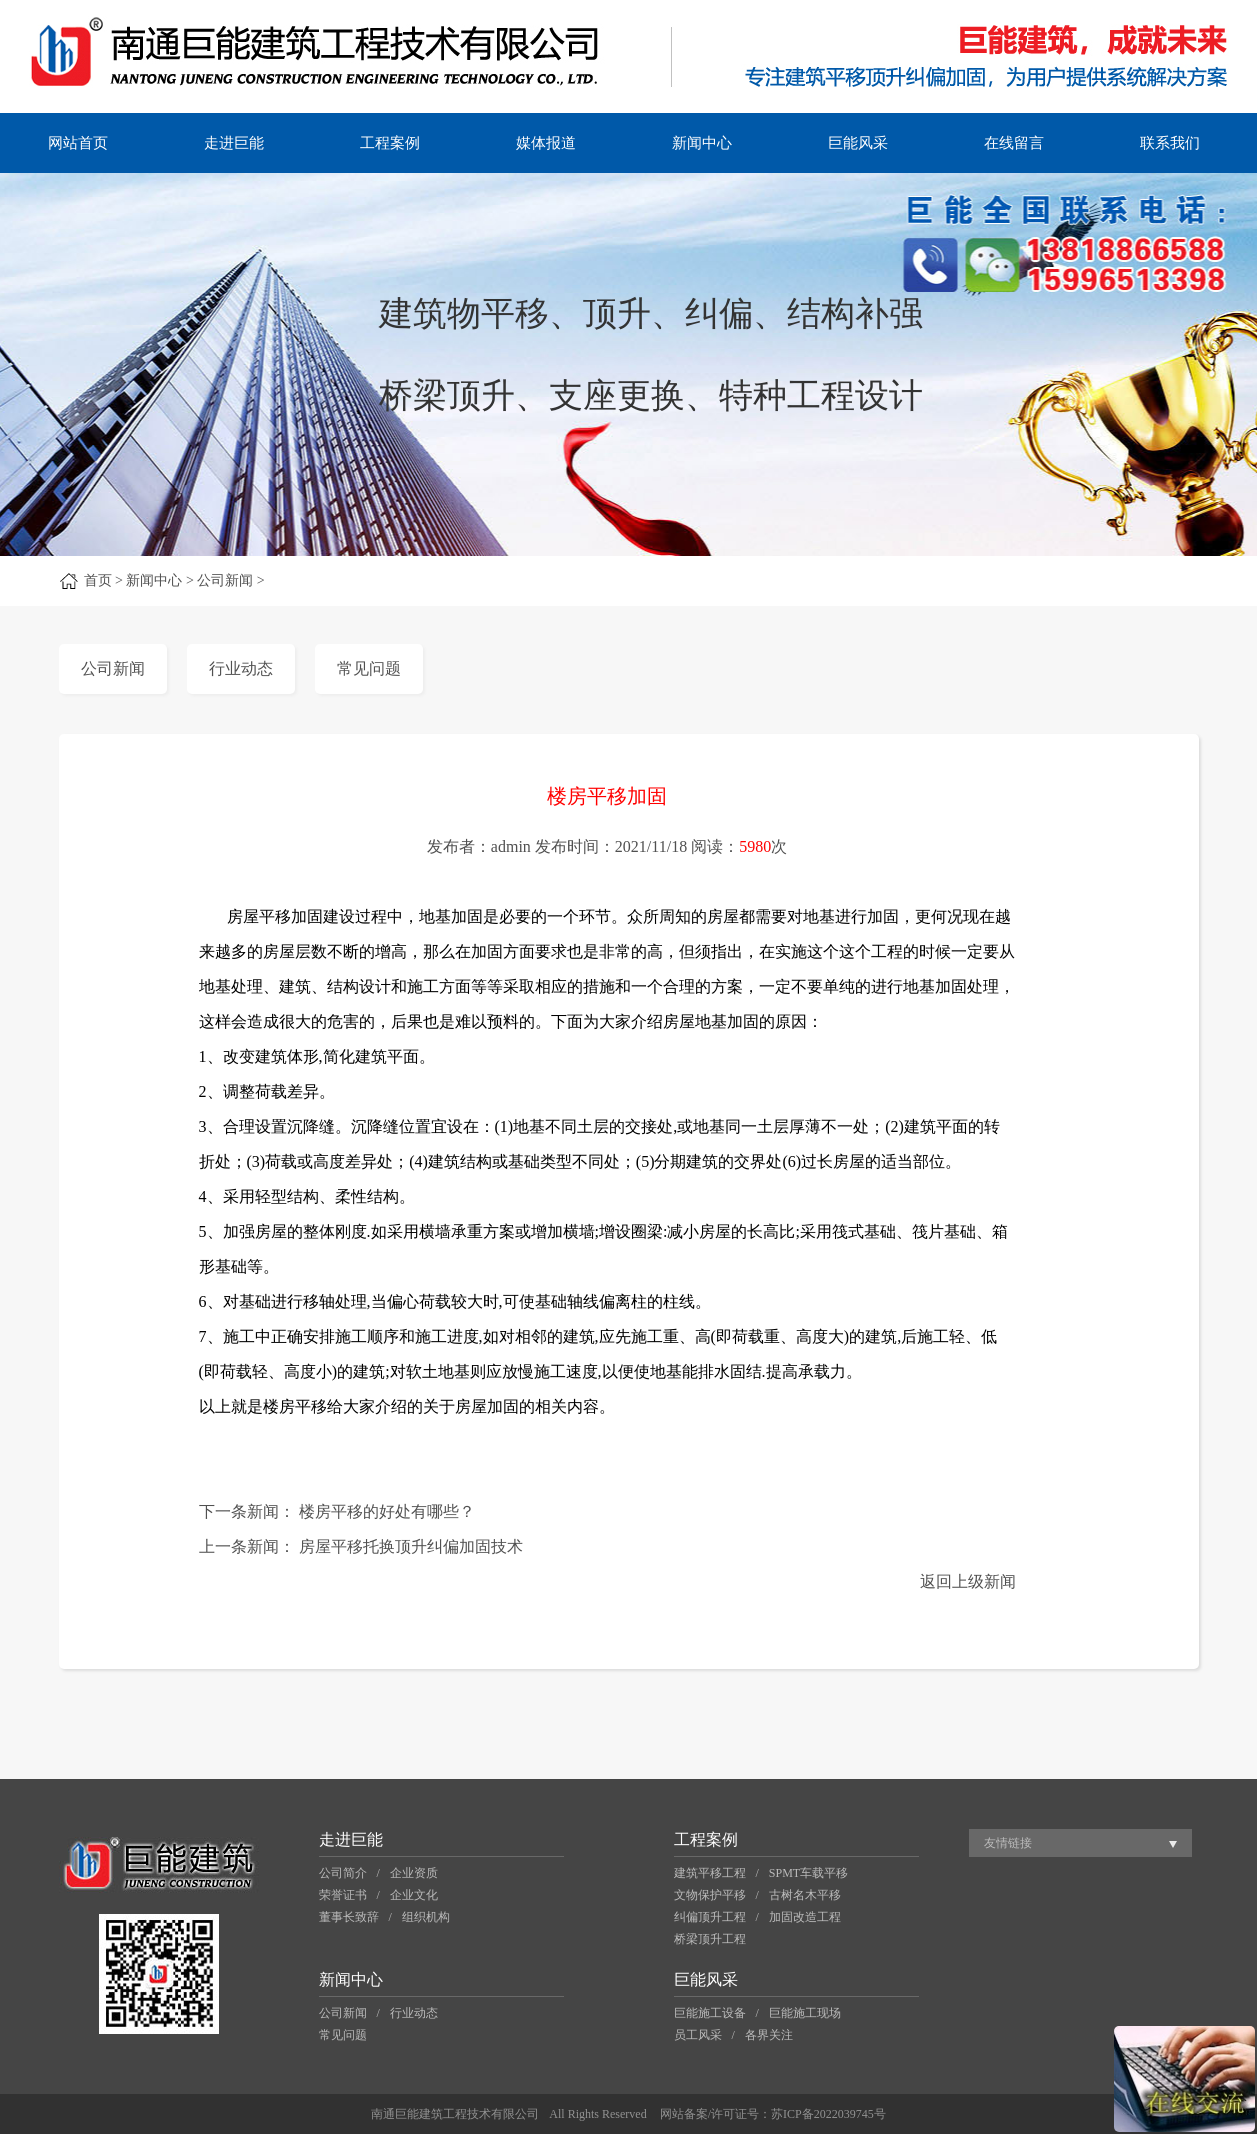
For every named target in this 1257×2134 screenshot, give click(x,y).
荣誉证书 (343, 1895)
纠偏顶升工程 (710, 1917)
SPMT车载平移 (808, 1873)
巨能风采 (858, 143)
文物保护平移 (710, 1895)
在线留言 (1014, 143)
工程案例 (390, 143)
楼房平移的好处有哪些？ (387, 1511)
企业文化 (414, 1895)
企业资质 (414, 1873)
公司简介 (343, 1873)
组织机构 (426, 1917)
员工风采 (698, 2035)
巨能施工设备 (710, 2013)
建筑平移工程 (710, 1873)
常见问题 (369, 668)
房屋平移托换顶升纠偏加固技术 (411, 1546)
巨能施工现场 (805, 2013)
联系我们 (1170, 143)
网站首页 (78, 143)
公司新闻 (113, 668)
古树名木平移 (805, 1895)
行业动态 (241, 668)
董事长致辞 (349, 1917)
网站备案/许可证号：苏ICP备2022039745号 (773, 2114)
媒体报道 (546, 143)
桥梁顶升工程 (710, 1939)
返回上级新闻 (968, 1581)
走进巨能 (234, 143)
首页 (98, 580)
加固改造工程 (805, 1917)
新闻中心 (702, 143)
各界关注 (769, 2035)
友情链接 (1008, 1843)
